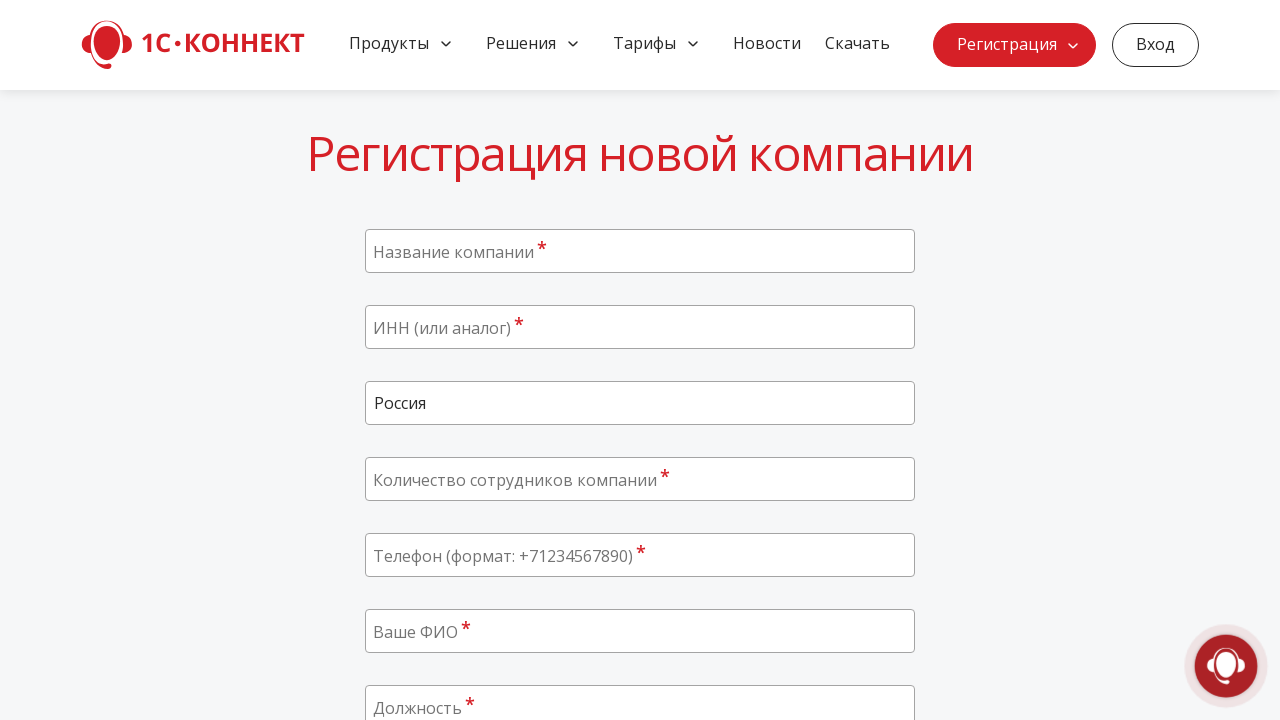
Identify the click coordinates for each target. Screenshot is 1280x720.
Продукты (389, 43)
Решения (521, 43)
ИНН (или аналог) (448, 327)
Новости (767, 43)
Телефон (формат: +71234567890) (509, 555)
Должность (424, 707)
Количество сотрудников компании (521, 479)
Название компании (460, 251)
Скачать (857, 43)
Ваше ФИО (422, 631)
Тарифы (644, 43)
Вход (1155, 44)
